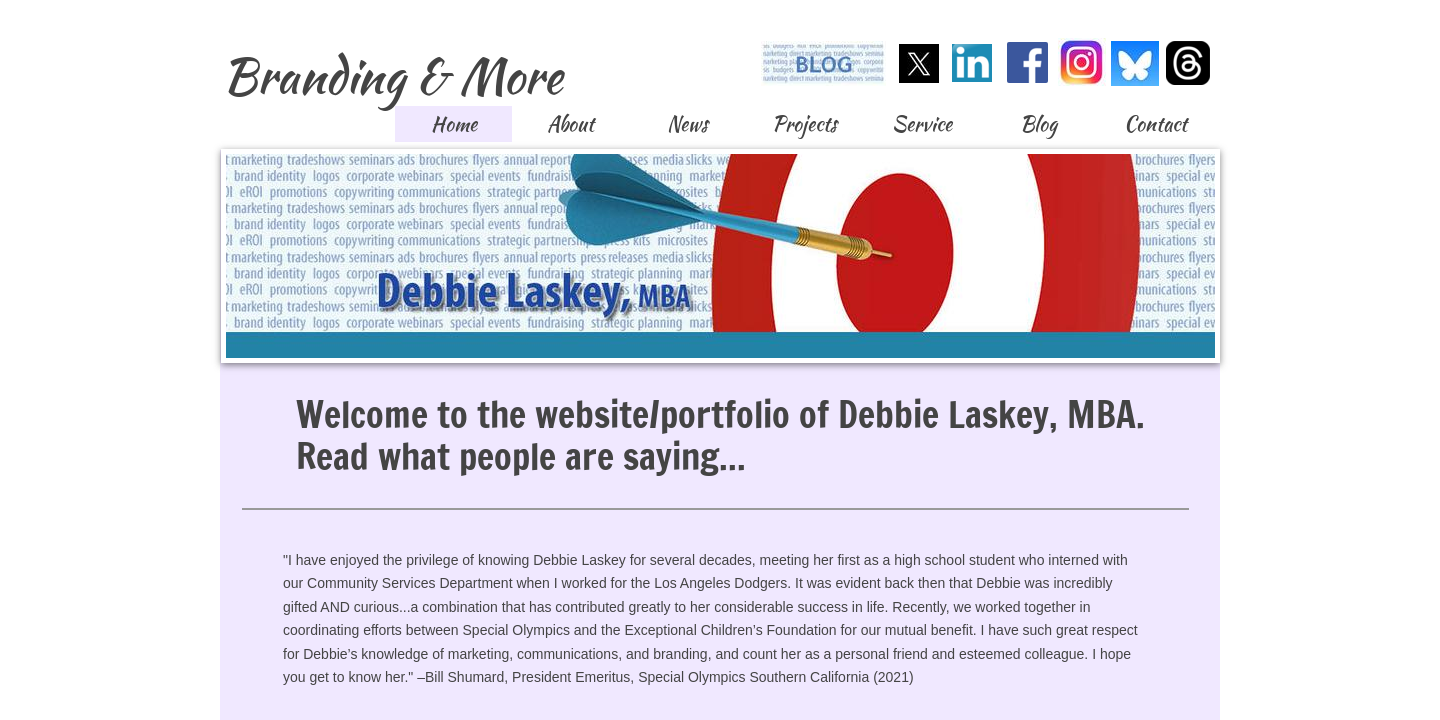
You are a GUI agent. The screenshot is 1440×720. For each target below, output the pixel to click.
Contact (1155, 123)
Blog (1038, 123)
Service (922, 123)
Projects (804, 123)
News (687, 123)
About (570, 123)
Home (454, 123)
